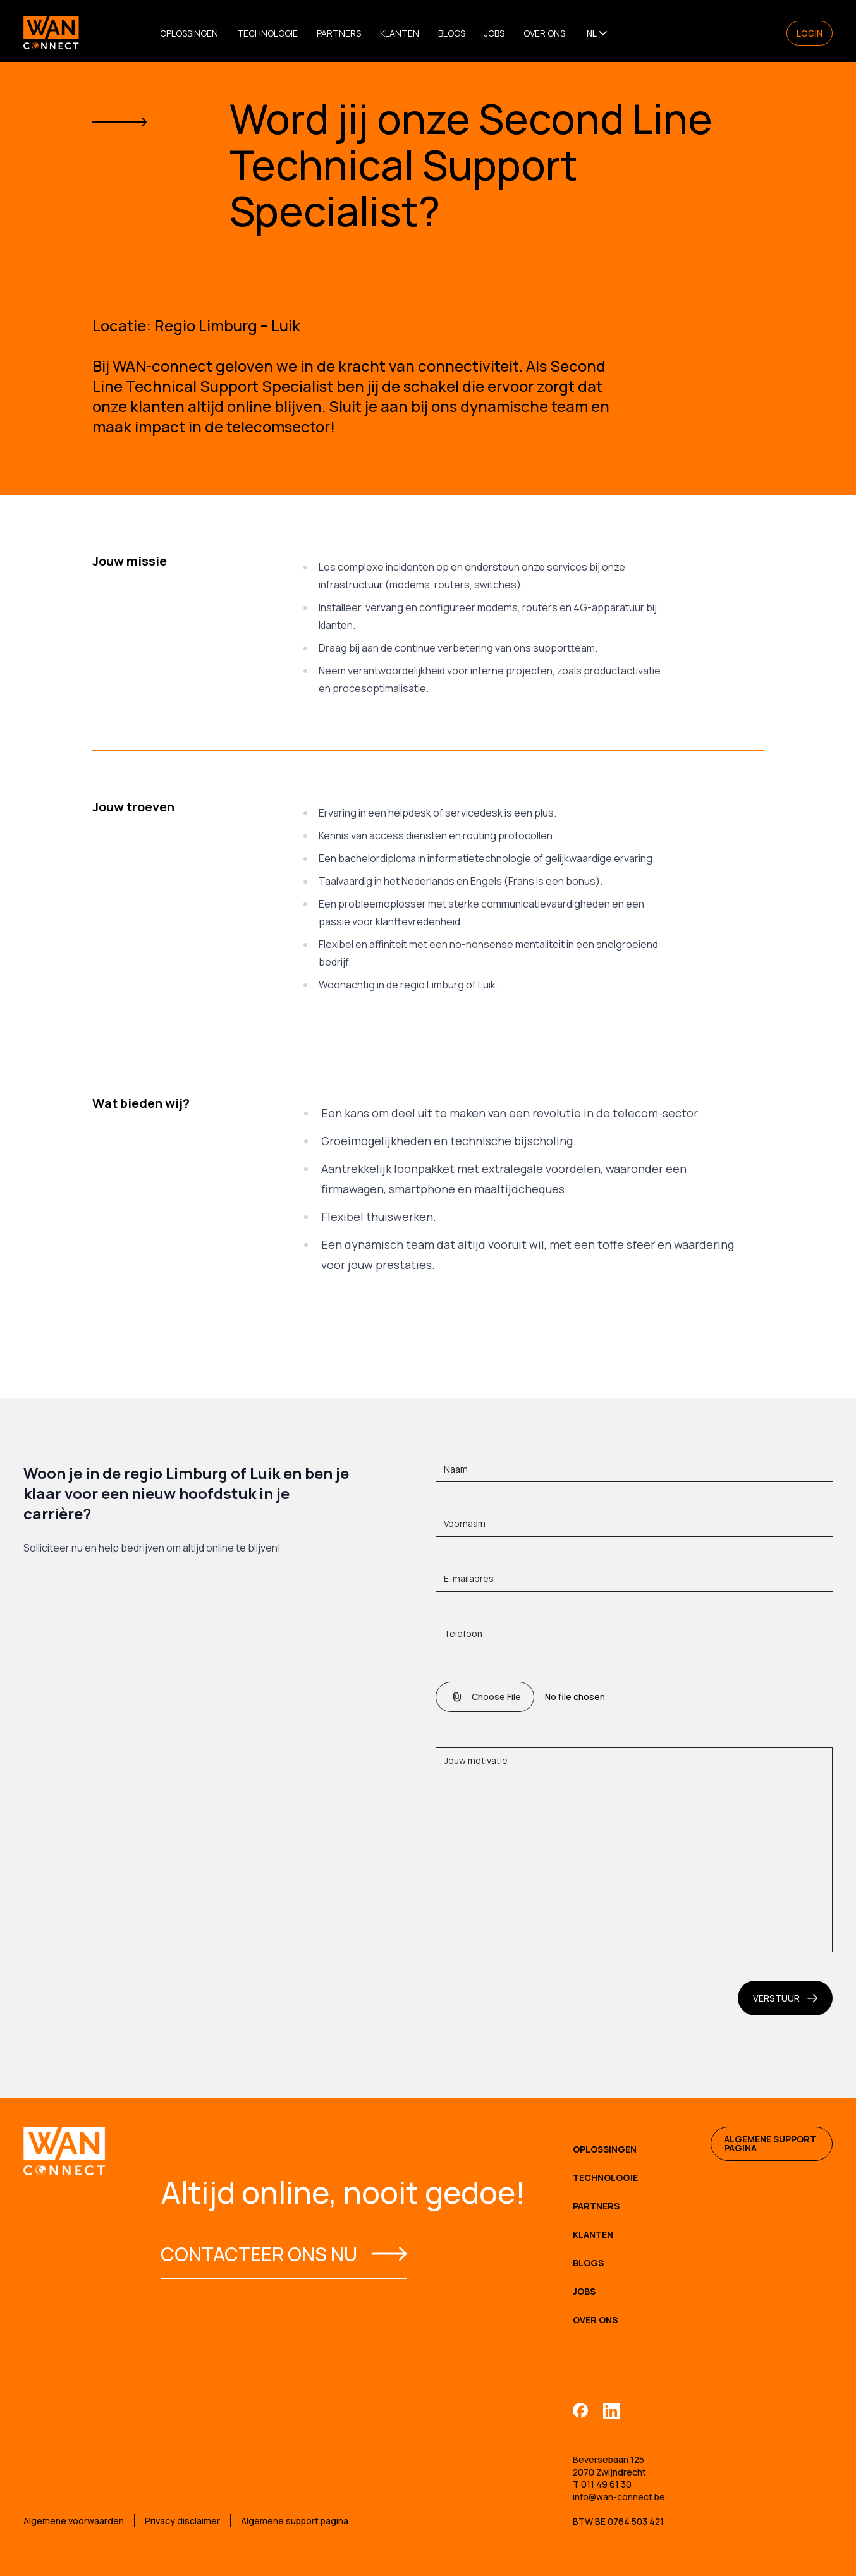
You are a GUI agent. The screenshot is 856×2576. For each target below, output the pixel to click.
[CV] (634, 1697)
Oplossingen (189, 33)
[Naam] (634, 1473)
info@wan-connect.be (619, 2497)
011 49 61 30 (606, 2484)
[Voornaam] (634, 1527)
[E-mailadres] (634, 1582)
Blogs (451, 33)
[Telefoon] (634, 1637)
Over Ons (544, 33)
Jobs (494, 33)
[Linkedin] (610, 2410)
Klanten (399, 33)
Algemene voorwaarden (73, 2521)
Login (809, 33)
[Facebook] (580, 2410)
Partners (339, 33)
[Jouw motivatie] (634, 1849)
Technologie (267, 33)
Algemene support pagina (770, 2143)
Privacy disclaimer (182, 2521)
